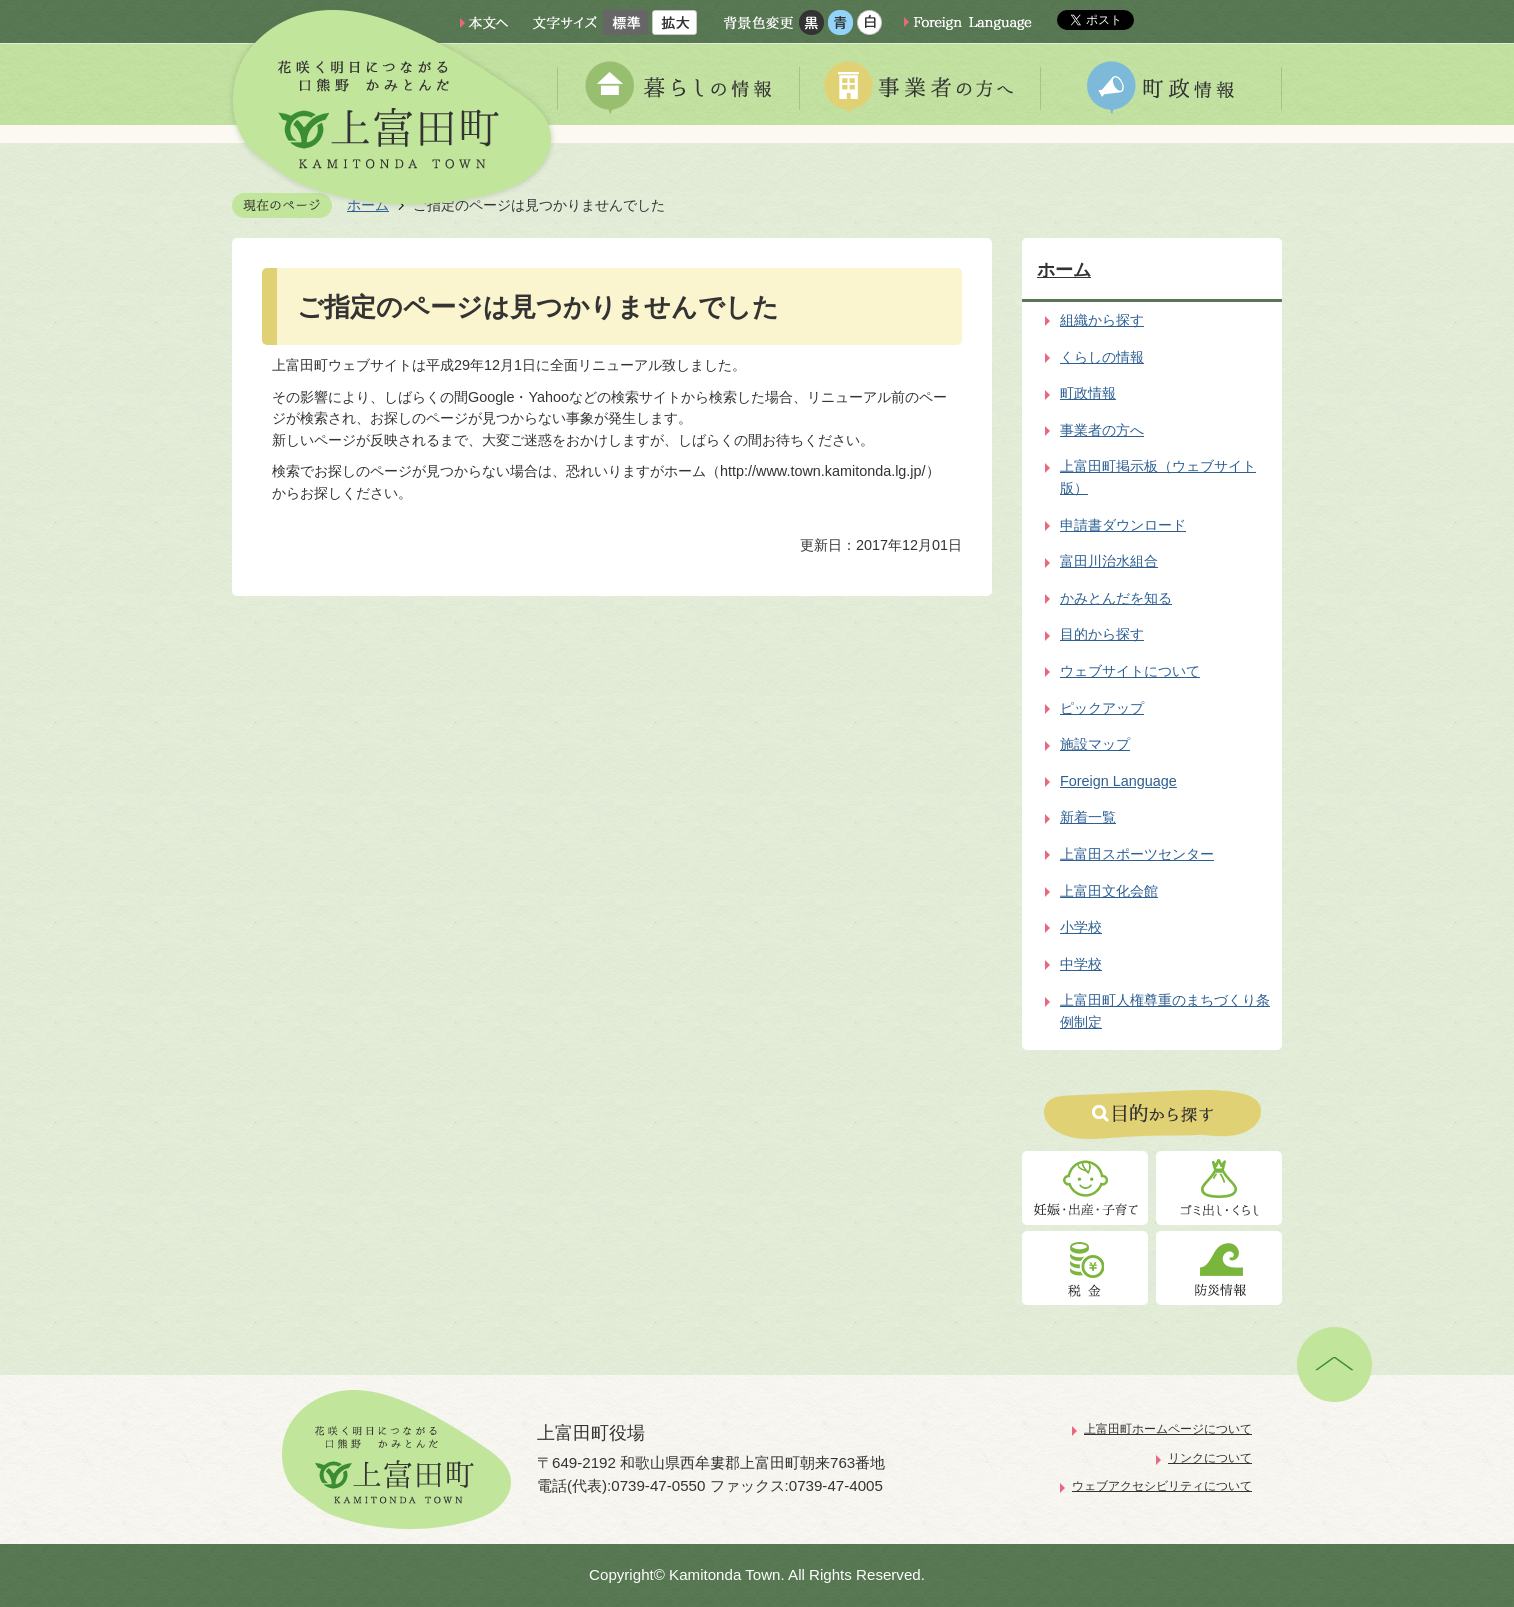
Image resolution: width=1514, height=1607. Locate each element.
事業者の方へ (1102, 430)
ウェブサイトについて (1130, 671)
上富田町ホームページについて (1168, 1429)
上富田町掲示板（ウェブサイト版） (1158, 477)
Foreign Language (1118, 781)
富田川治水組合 (1109, 561)
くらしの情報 (1102, 357)
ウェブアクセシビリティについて (1162, 1486)
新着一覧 (1088, 817)
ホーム (1064, 270)
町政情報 (1088, 393)
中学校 (1081, 964)
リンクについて (1210, 1458)
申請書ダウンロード (1123, 525)
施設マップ (1095, 744)
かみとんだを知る (1116, 598)
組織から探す (1102, 320)
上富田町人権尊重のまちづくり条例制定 (1165, 1011)
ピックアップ (1102, 708)
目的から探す (1102, 634)
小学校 (1081, 927)
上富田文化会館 (1109, 891)
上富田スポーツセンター (1137, 854)
